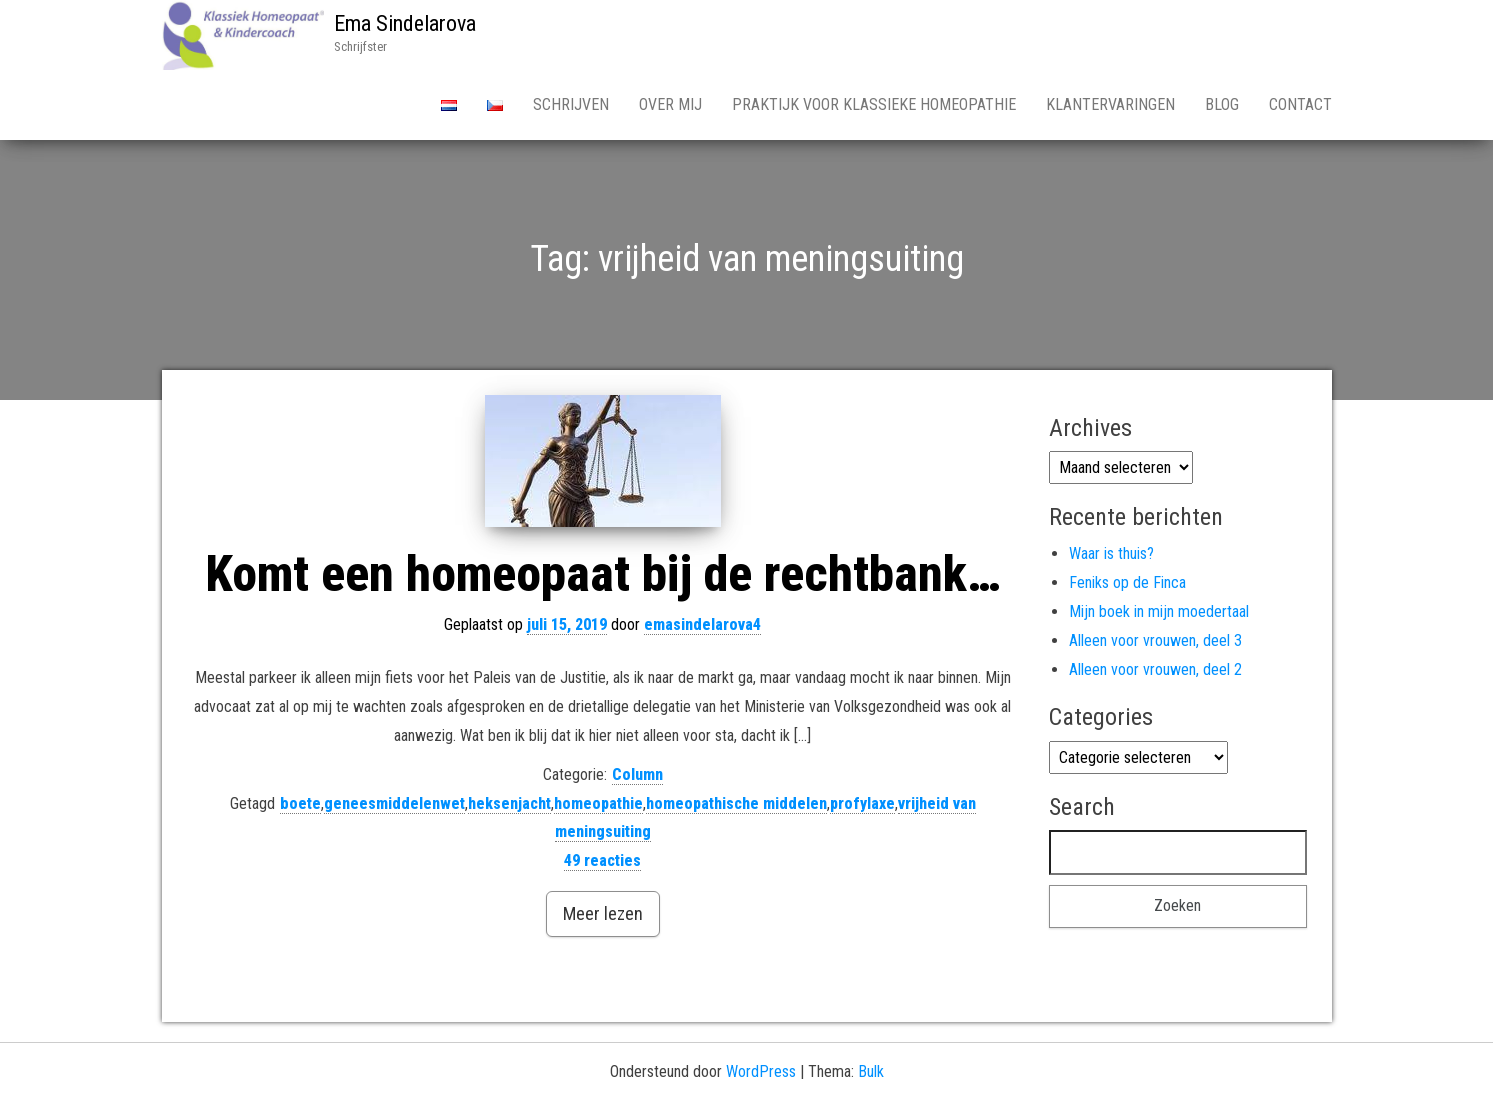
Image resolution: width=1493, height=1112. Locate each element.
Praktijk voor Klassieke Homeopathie (874, 104)
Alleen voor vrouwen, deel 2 (1155, 669)
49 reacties (602, 860)
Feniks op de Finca (1127, 582)
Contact (1300, 104)
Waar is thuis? (1111, 553)
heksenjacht (509, 803)
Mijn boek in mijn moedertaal (1159, 611)
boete (300, 803)
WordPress (761, 1071)
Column (637, 774)
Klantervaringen (1110, 104)
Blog (1222, 104)
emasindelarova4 (702, 624)
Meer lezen (603, 913)
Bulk (871, 1071)
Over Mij (670, 104)
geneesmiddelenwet (394, 803)
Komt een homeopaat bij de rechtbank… (603, 574)
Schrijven (571, 104)
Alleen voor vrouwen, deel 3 (1155, 640)
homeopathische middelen (736, 803)
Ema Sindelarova (405, 23)
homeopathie (598, 803)
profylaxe (862, 803)
